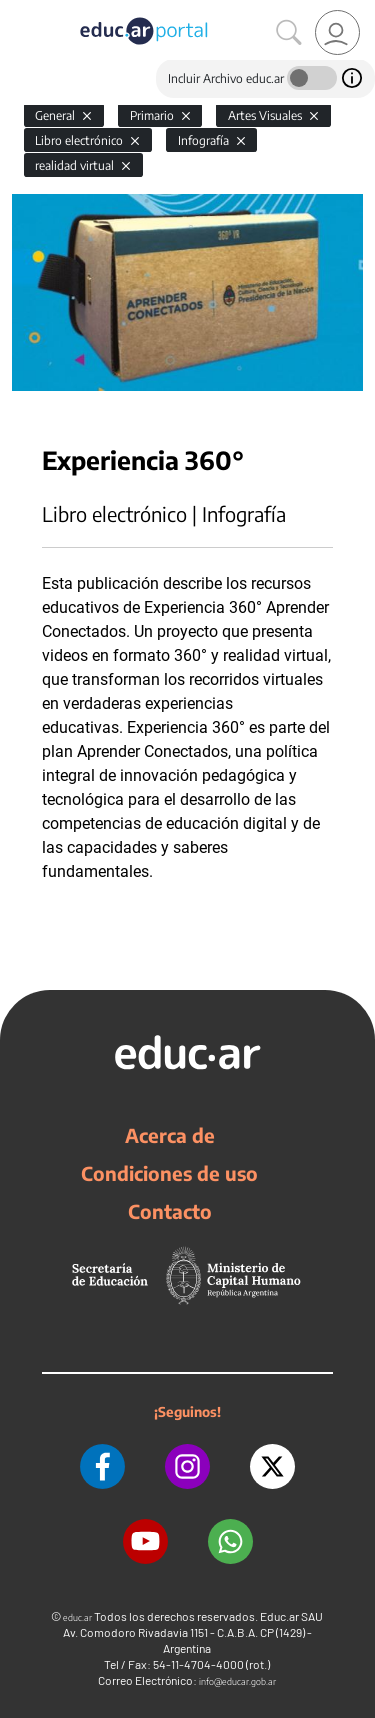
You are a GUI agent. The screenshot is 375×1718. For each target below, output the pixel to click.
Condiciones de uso (169, 1173)
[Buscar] (289, 33)
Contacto (170, 1211)
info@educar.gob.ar (237, 1681)
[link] (337, 32)
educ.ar (77, 1617)
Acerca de (170, 1135)
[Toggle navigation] (18, 11)
